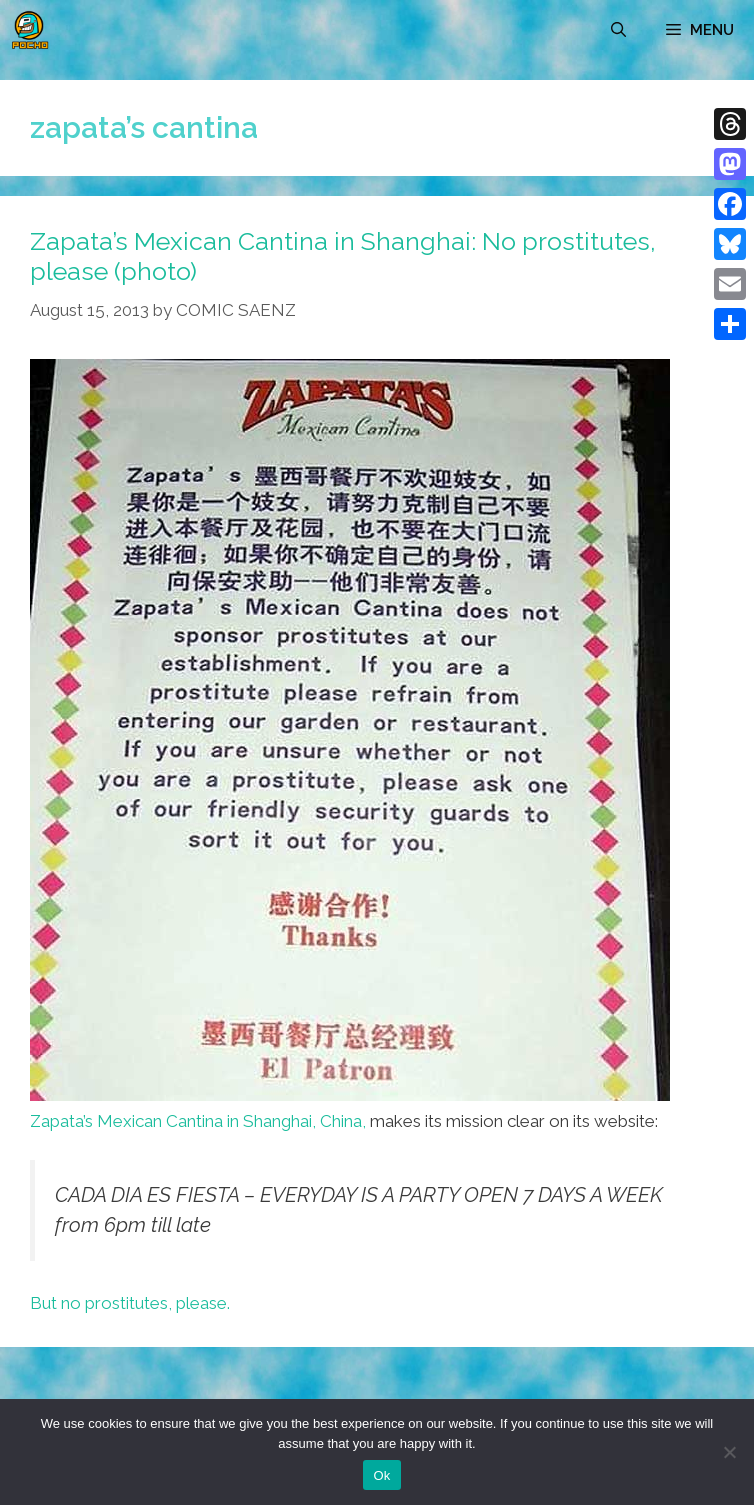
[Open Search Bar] (618, 30)
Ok (381, 1475)
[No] (729, 1452)
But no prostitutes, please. (130, 1303)
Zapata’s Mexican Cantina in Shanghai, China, (198, 1121)
